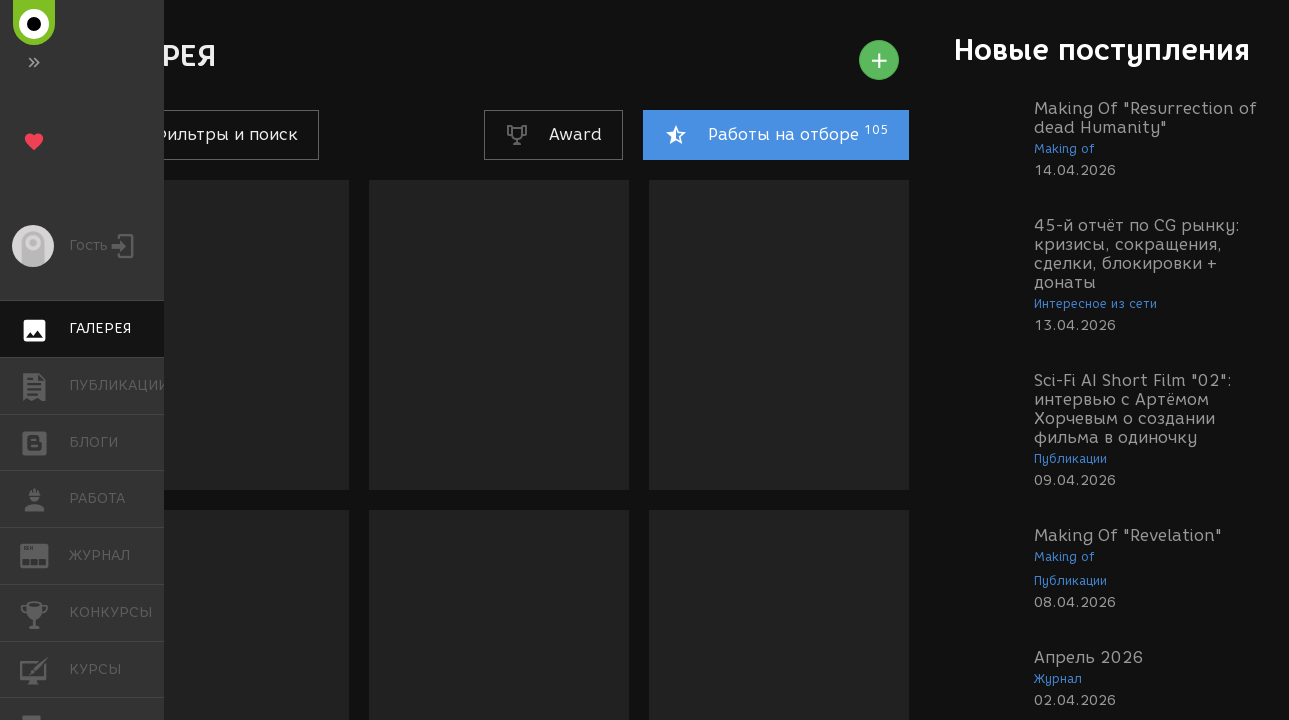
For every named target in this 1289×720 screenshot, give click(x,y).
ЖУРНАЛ (44, 554)
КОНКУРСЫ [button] (44, 613)
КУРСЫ (44, 668)
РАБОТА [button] (44, 499)
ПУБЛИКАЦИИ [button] (44, 386)
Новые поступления (1102, 49)
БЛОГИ (44, 441)
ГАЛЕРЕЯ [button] (44, 329)
